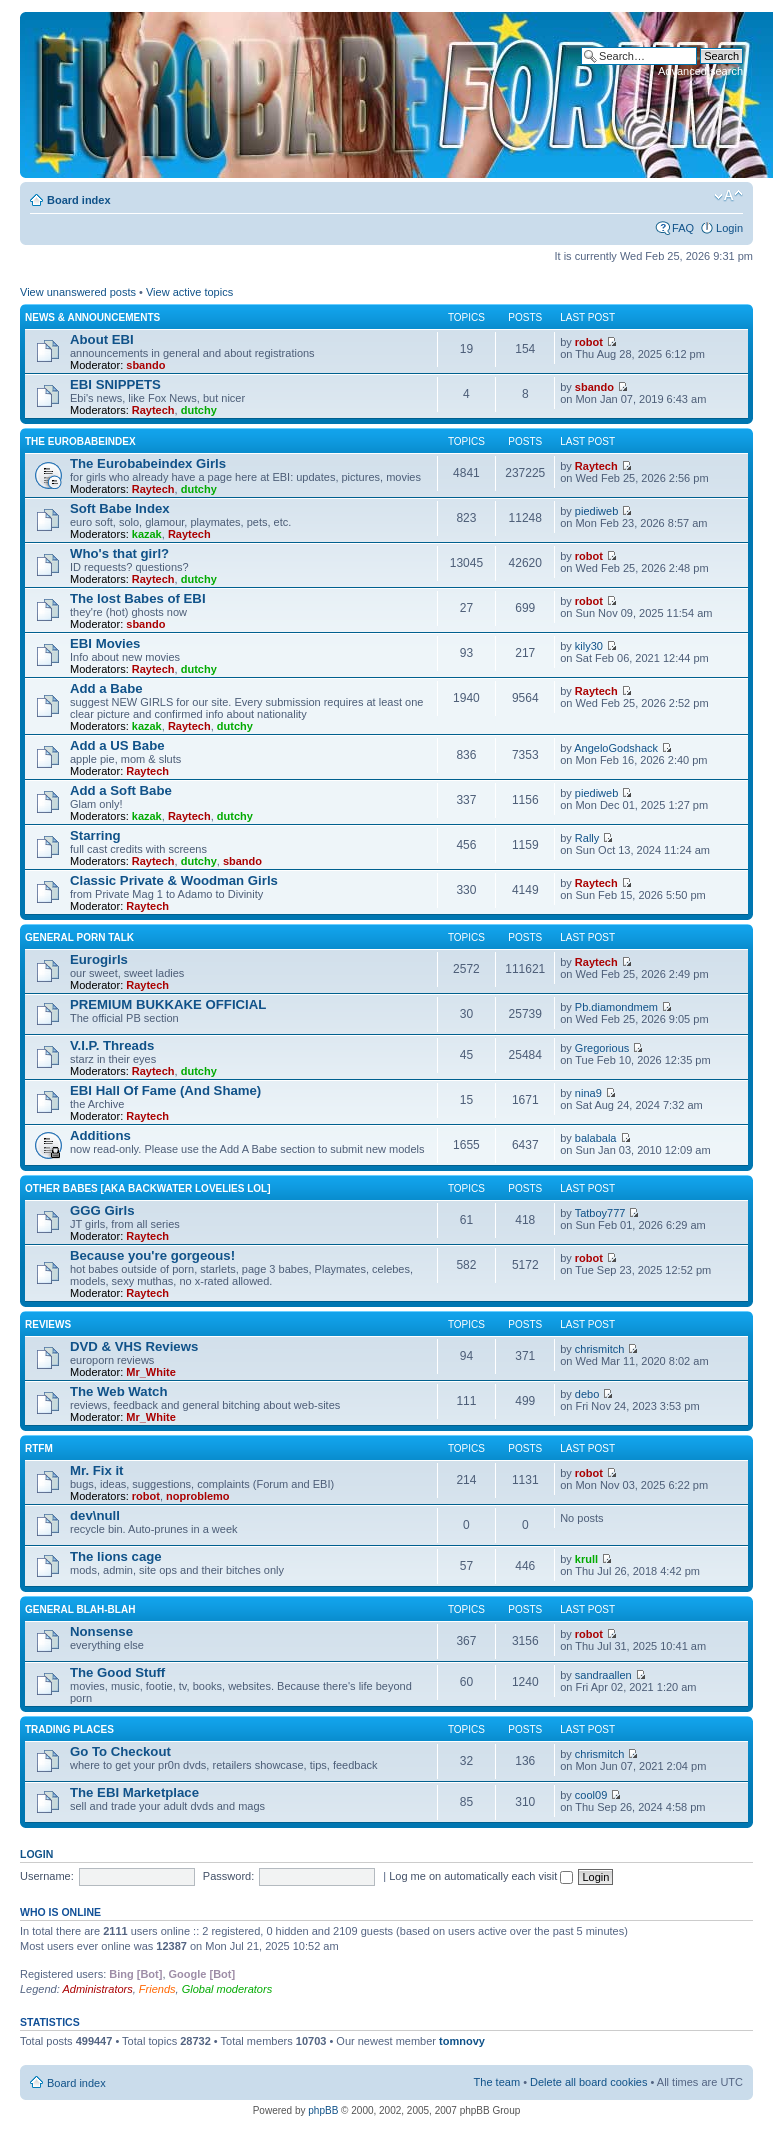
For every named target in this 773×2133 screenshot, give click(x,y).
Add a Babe (106, 688)
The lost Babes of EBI (138, 598)
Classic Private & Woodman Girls (174, 880)
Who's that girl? (119, 553)
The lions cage (116, 1556)
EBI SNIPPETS (115, 384)
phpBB (323, 2110)
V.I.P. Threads (112, 1045)
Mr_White (151, 1372)
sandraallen (603, 1675)
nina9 (588, 1093)
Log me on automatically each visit (481, 1876)
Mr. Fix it (97, 1470)
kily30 (589, 646)
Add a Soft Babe (121, 790)
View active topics (189, 292)
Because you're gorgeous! (152, 1255)
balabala (596, 1138)
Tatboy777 (600, 1213)
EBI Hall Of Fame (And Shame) (165, 1090)
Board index (79, 200)
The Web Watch (118, 1391)
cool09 (591, 1795)
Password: (228, 1876)
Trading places (69, 1729)
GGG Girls (102, 1210)
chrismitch (600, 1349)
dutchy (199, 410)
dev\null (95, 1515)
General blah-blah (80, 1609)
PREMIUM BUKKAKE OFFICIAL (168, 1004)
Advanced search (700, 71)
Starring (95, 835)
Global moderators (227, 1989)
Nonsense (101, 1631)
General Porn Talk (79, 937)
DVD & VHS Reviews (134, 1346)
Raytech (153, 410)
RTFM (39, 1448)
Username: (47, 1876)
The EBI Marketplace (134, 1792)
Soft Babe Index (120, 508)
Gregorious (602, 1048)
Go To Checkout (120, 1751)
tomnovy (462, 2041)
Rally (587, 838)
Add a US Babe (117, 745)
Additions (100, 1135)
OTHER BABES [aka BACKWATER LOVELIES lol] (148, 1188)
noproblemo (198, 1496)
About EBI (102, 339)
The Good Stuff (117, 1672)
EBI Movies (105, 643)
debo (587, 1394)
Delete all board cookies (588, 2082)
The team (497, 2082)
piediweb (596, 511)
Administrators (97, 1989)
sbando (145, 365)
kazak (147, 534)
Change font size (728, 196)
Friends (157, 1989)
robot (589, 342)
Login (729, 228)
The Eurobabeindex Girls (148, 463)
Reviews (48, 1324)
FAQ (683, 228)
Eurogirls (99, 959)
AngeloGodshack (616, 748)
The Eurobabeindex (80, 441)
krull (586, 1559)
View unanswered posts (78, 292)
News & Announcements (92, 317)
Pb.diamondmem (616, 1007)
